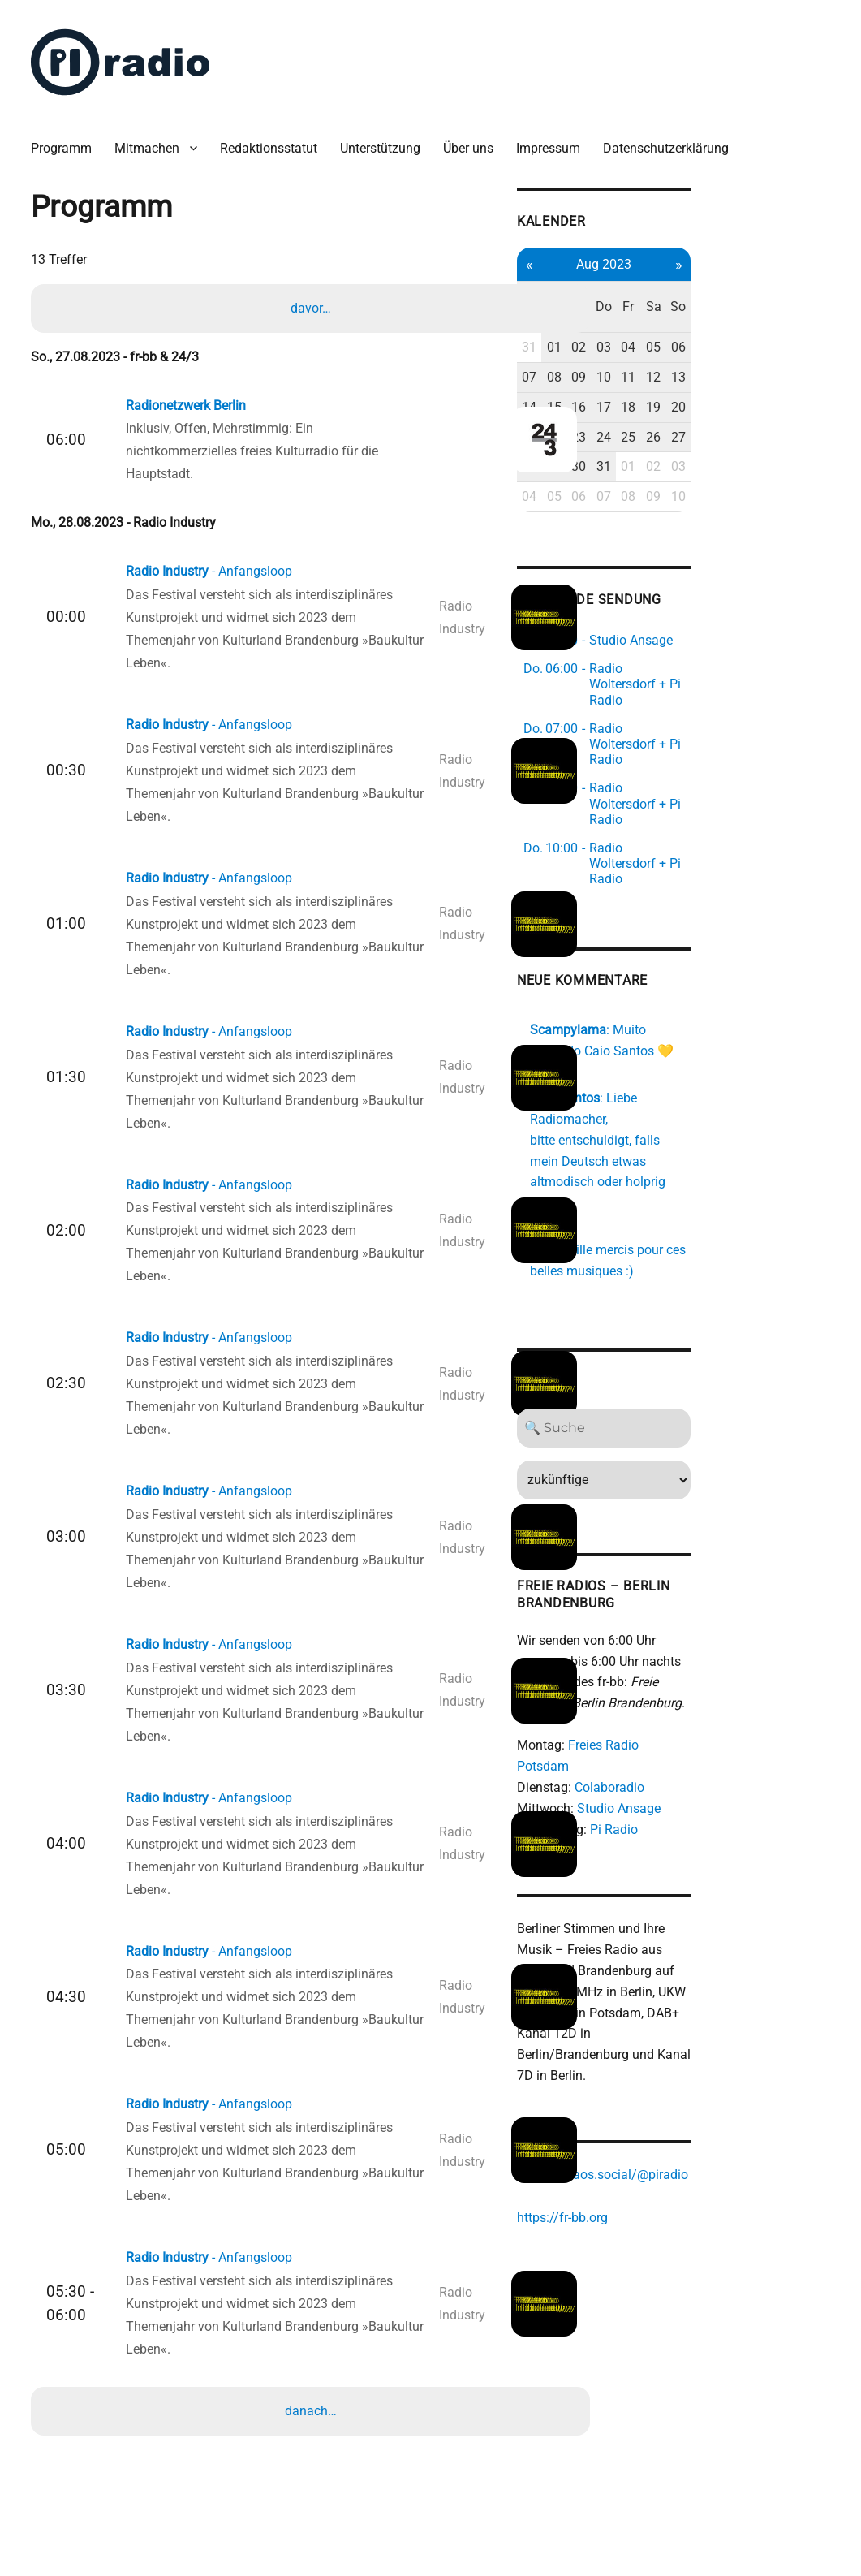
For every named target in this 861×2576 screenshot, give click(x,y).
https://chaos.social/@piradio (712, 2022)
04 (752, 313)
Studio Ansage (728, 1673)
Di (668, 283)
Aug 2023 (723, 251)
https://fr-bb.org (671, 2064)
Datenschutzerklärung (674, 137)
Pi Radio (723, 1694)
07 (640, 344)
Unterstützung (388, 137)
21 (640, 403)
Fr (752, 283)
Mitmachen (155, 137)
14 (640, 373)
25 (752, 403)
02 (696, 313)
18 (752, 373)
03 (724, 313)
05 (780, 313)
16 (696, 373)
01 (668, 313)
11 (752, 344)
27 (808, 403)
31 (640, 313)
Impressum (556, 137)
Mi (696, 283)
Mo (640, 283)
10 (724, 344)
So (808, 283)
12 (780, 344)
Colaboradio (719, 1651)
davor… (313, 299)
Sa (780, 283)
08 (668, 344)
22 (668, 403)
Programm (69, 137)
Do (724, 283)
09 (696, 344)
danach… (313, 2402)
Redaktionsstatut (276, 137)
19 (780, 373)
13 (808, 344)
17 (724, 373)
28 (640, 433)
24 (724, 403)
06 (808, 313)
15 (668, 373)
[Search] (724, 1312)
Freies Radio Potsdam (740, 1630)
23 (696, 403)
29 (668, 433)
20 (808, 373)
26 (780, 403)
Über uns (476, 137)
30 (696, 433)
